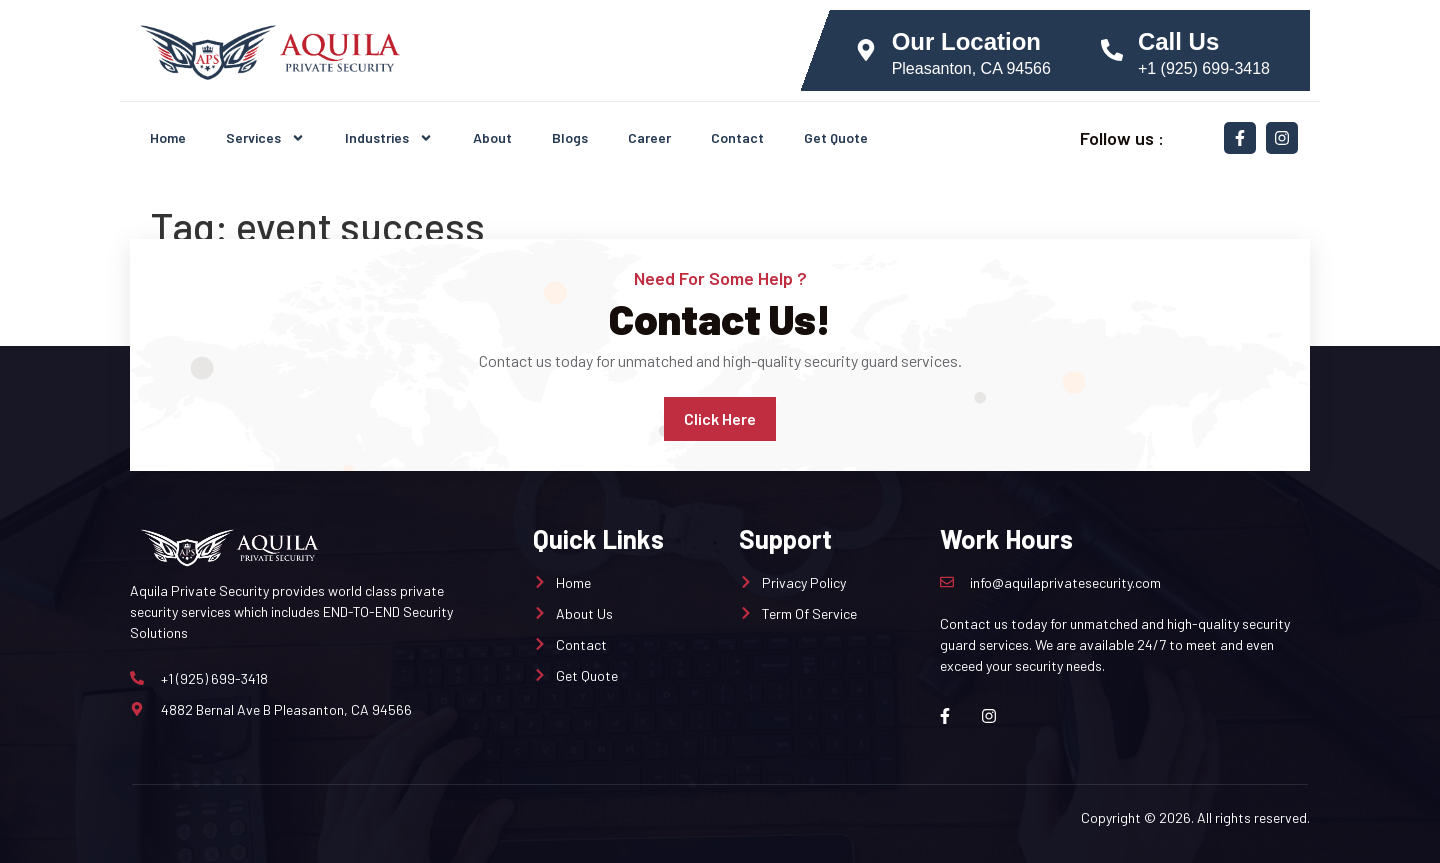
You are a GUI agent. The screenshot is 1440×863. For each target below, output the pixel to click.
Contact (737, 137)
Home (168, 137)
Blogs (570, 137)
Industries (389, 138)
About (492, 137)
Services (265, 138)
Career (649, 137)
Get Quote (836, 137)
